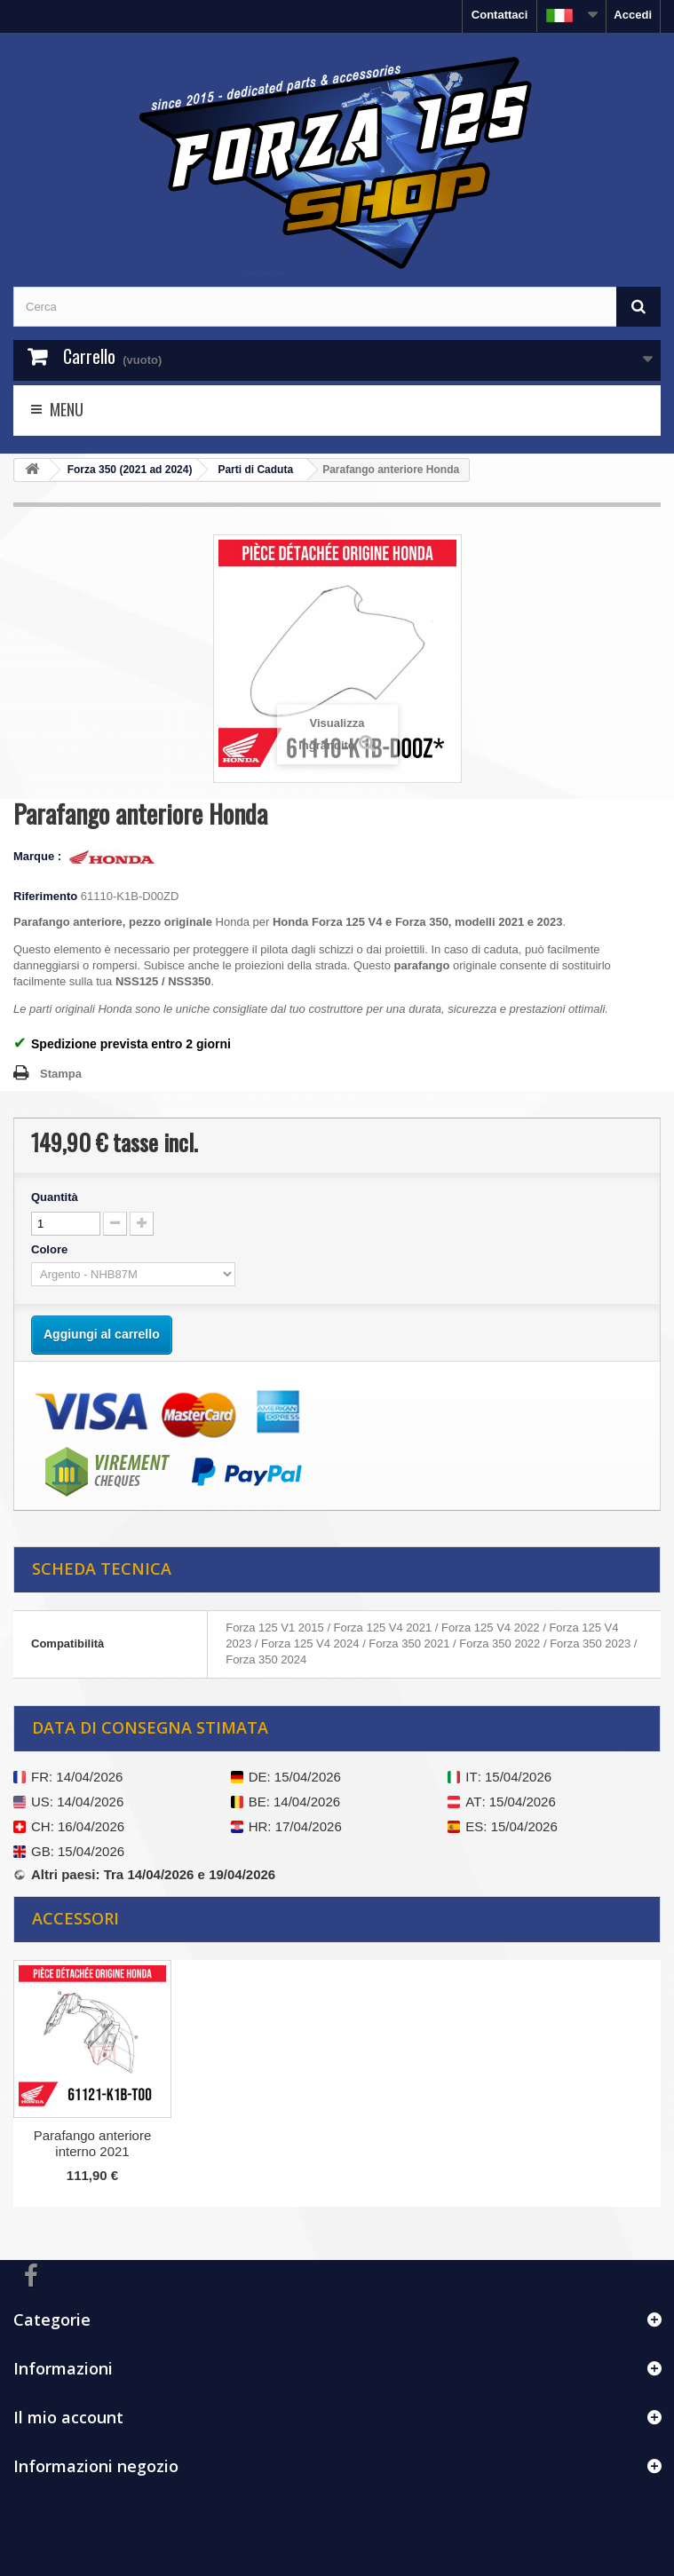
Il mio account (68, 2417)
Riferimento (45, 896)
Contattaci (500, 14)
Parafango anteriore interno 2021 (93, 2143)
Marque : (39, 856)
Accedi (633, 14)
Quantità (54, 1197)
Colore (51, 1249)
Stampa (61, 1073)
